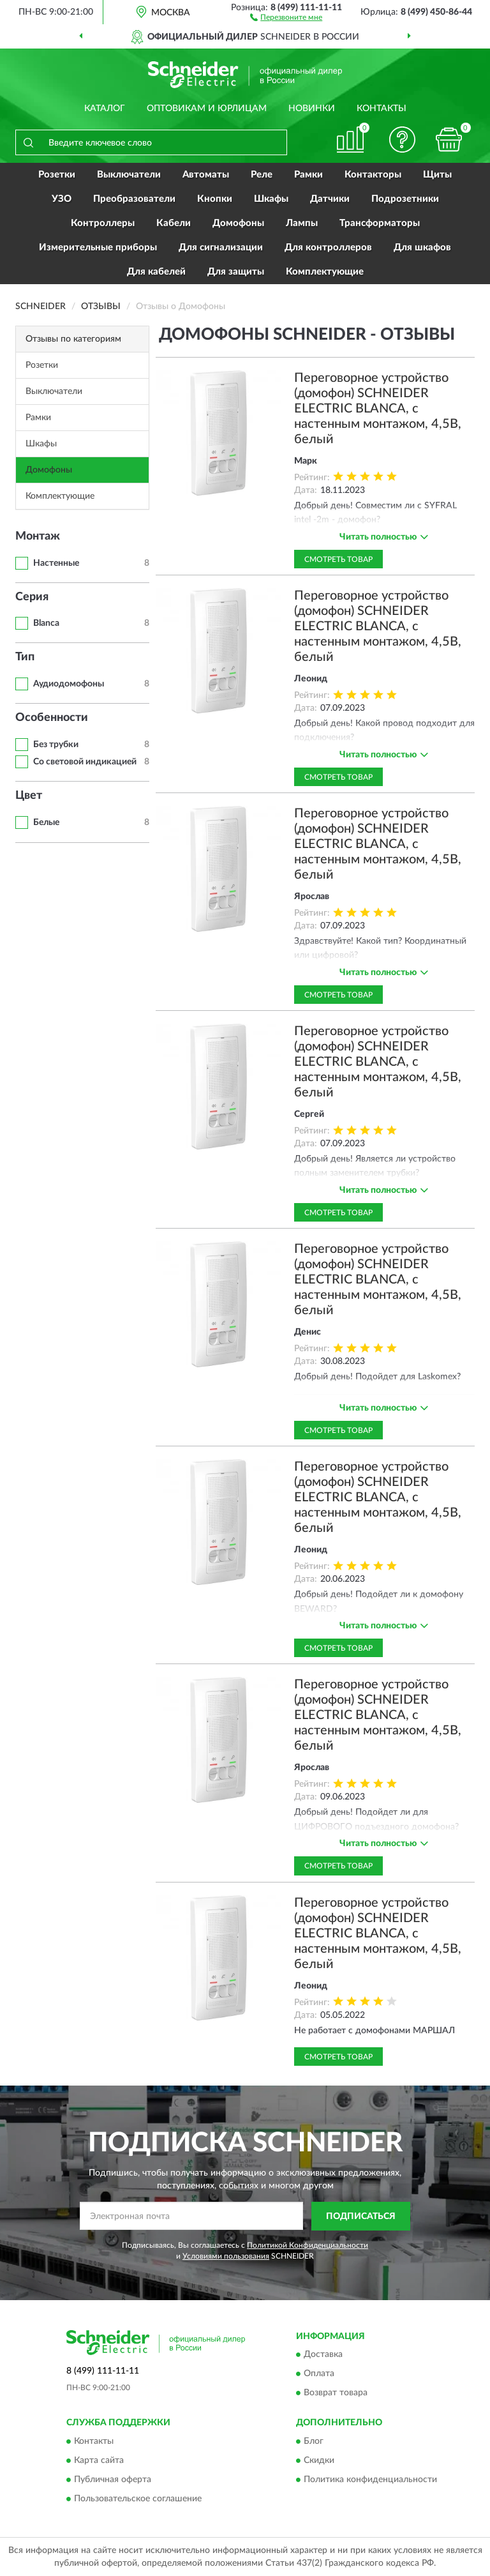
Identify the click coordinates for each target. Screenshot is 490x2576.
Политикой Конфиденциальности (307, 2245)
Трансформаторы (379, 223)
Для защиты (235, 272)
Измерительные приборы (98, 247)
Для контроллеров (328, 247)
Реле (261, 174)
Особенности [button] (51, 718)
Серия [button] (31, 597)
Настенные (56, 563)
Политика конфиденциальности (370, 2479)
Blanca (46, 623)
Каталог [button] (104, 108)
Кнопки (214, 199)
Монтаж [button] (37, 536)
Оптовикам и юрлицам (207, 108)
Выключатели (129, 174)
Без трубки (55, 744)
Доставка (323, 2355)
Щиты (437, 174)
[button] (286, 16)
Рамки (308, 174)
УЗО (61, 199)
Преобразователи (134, 199)
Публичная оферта (112, 2479)
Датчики (330, 199)
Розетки (56, 174)
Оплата (319, 2374)
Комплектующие (325, 272)
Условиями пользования (225, 2256)
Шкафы (271, 199)
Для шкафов (422, 247)
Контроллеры (103, 223)
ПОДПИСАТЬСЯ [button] (361, 2216)
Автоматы (205, 174)
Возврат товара (336, 2393)
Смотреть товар (338, 559)
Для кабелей (156, 272)
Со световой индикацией (85, 761)
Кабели (173, 223)
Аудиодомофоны (68, 683)
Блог (313, 2441)
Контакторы (373, 174)
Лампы (302, 223)
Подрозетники (405, 199)
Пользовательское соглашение (138, 2498)
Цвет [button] (28, 795)
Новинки (311, 108)
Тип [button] (24, 657)
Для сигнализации (221, 247)
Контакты (381, 108)
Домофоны (238, 223)
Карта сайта (99, 2460)
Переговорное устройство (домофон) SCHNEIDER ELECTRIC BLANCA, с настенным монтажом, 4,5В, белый (377, 409)
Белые (46, 822)
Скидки (319, 2460)
